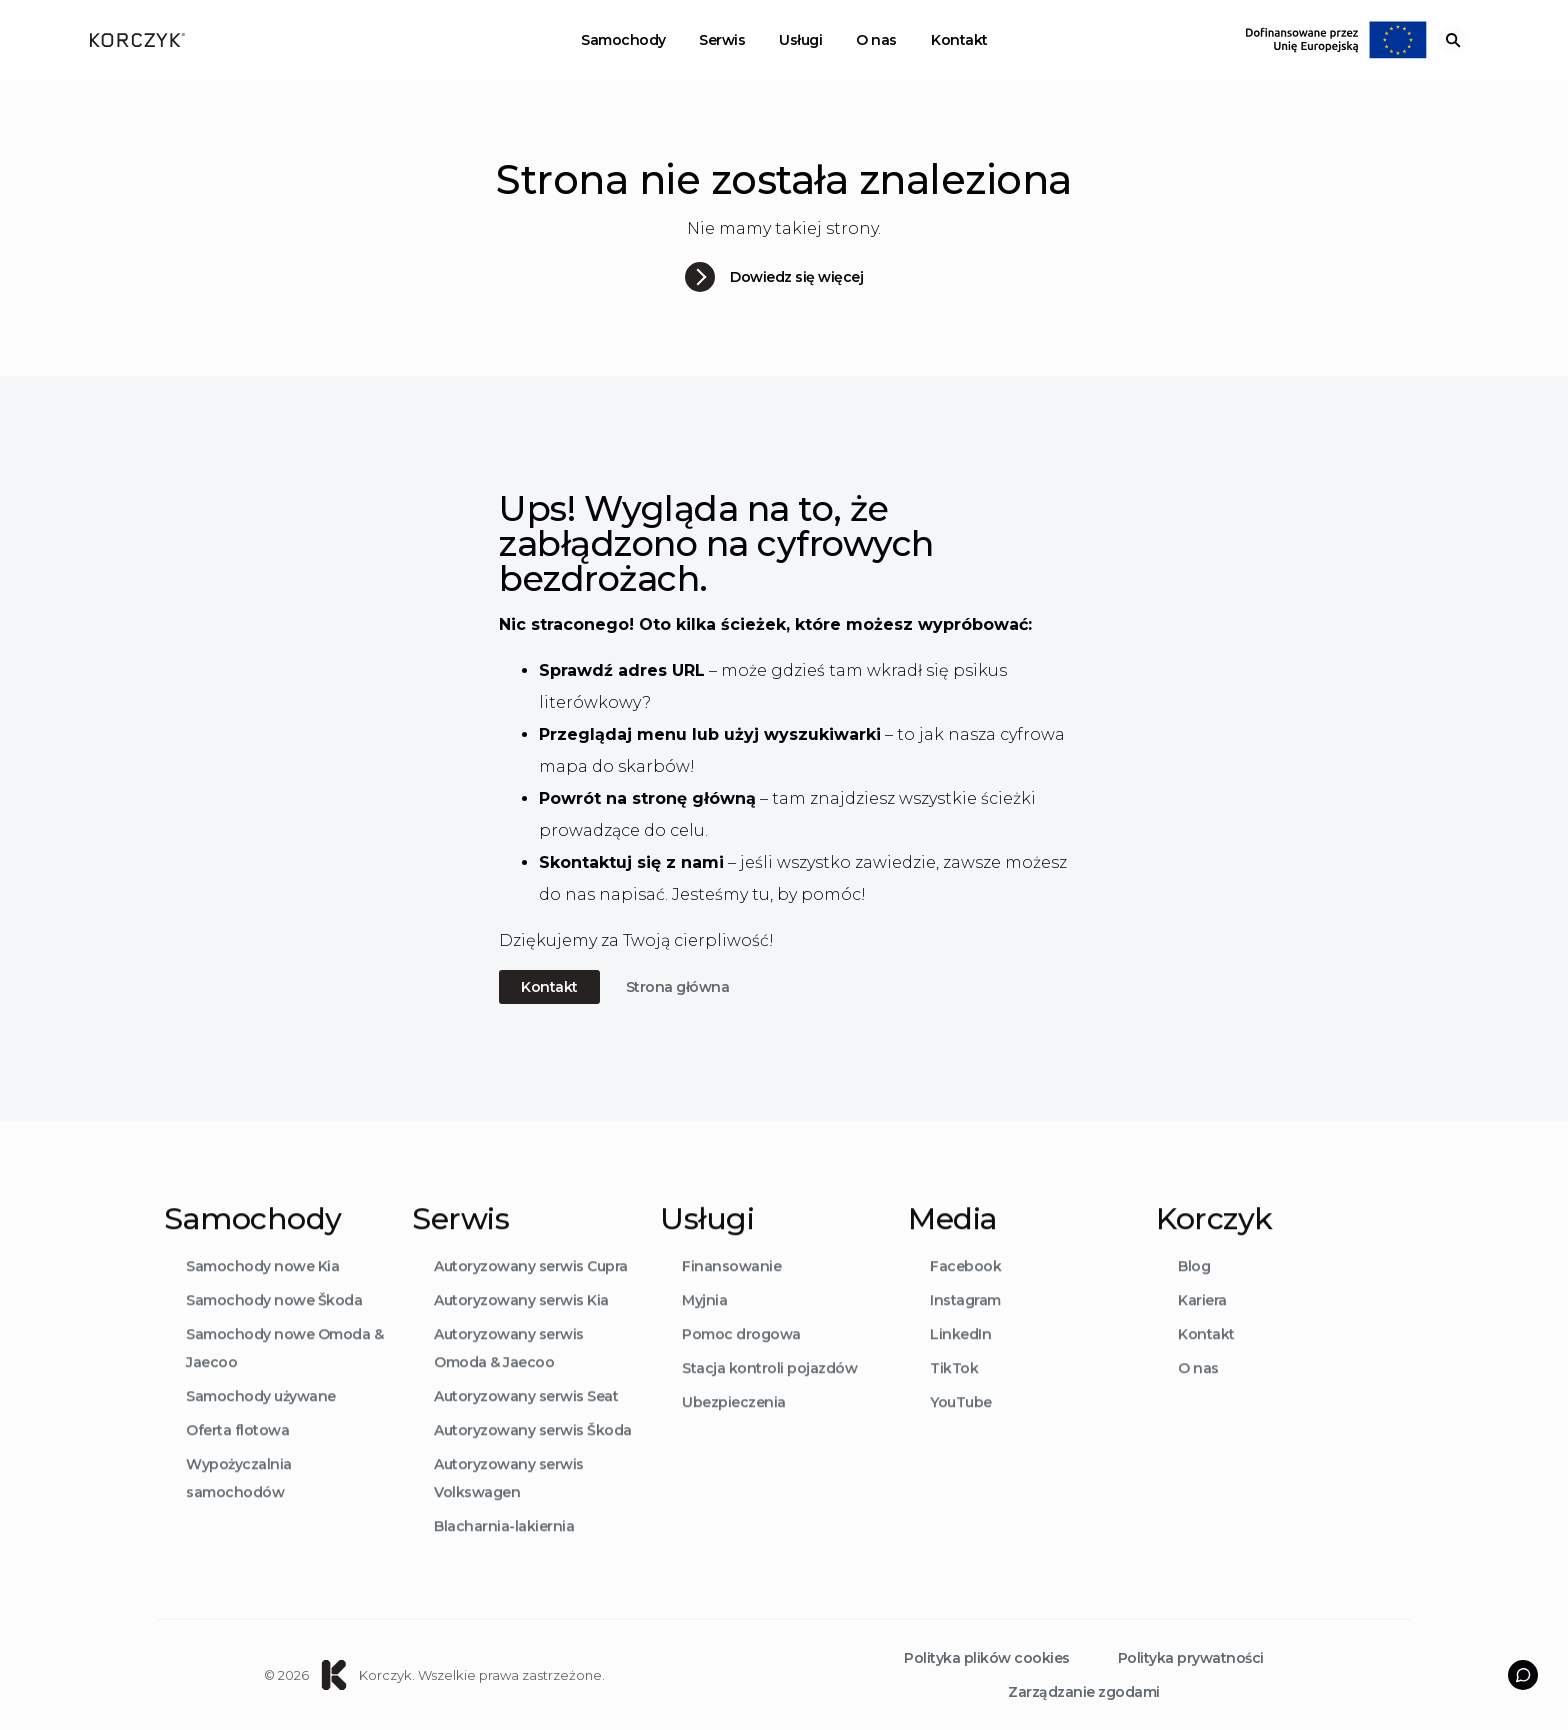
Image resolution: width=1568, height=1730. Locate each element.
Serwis (722, 40)
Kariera (1202, 1328)
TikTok (954, 1396)
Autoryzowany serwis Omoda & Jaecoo (509, 1376)
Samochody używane (261, 1424)
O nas (876, 40)
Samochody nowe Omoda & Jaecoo (284, 1376)
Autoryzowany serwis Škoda (533, 1458)
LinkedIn (960, 1362)
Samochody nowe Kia (262, 1294)
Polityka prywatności (1191, 1658)
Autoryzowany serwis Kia (521, 1328)
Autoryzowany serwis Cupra (531, 1294)
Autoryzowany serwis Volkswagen (509, 1506)
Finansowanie (731, 1294)
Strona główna (678, 987)
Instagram (965, 1328)
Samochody (623, 40)
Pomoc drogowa (741, 1362)
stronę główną (694, 798)
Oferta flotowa (237, 1458)
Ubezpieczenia (734, 1430)
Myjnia (704, 1328)
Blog (1194, 1294)
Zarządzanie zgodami (1084, 1692)
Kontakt (959, 40)
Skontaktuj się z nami (631, 862)
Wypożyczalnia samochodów (239, 1506)
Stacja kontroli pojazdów (769, 1396)
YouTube (961, 1430)
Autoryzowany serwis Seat (526, 1424)
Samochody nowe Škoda (274, 1328)
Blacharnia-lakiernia (504, 1554)
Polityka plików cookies (987, 1658)
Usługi (800, 40)
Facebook (965, 1294)
